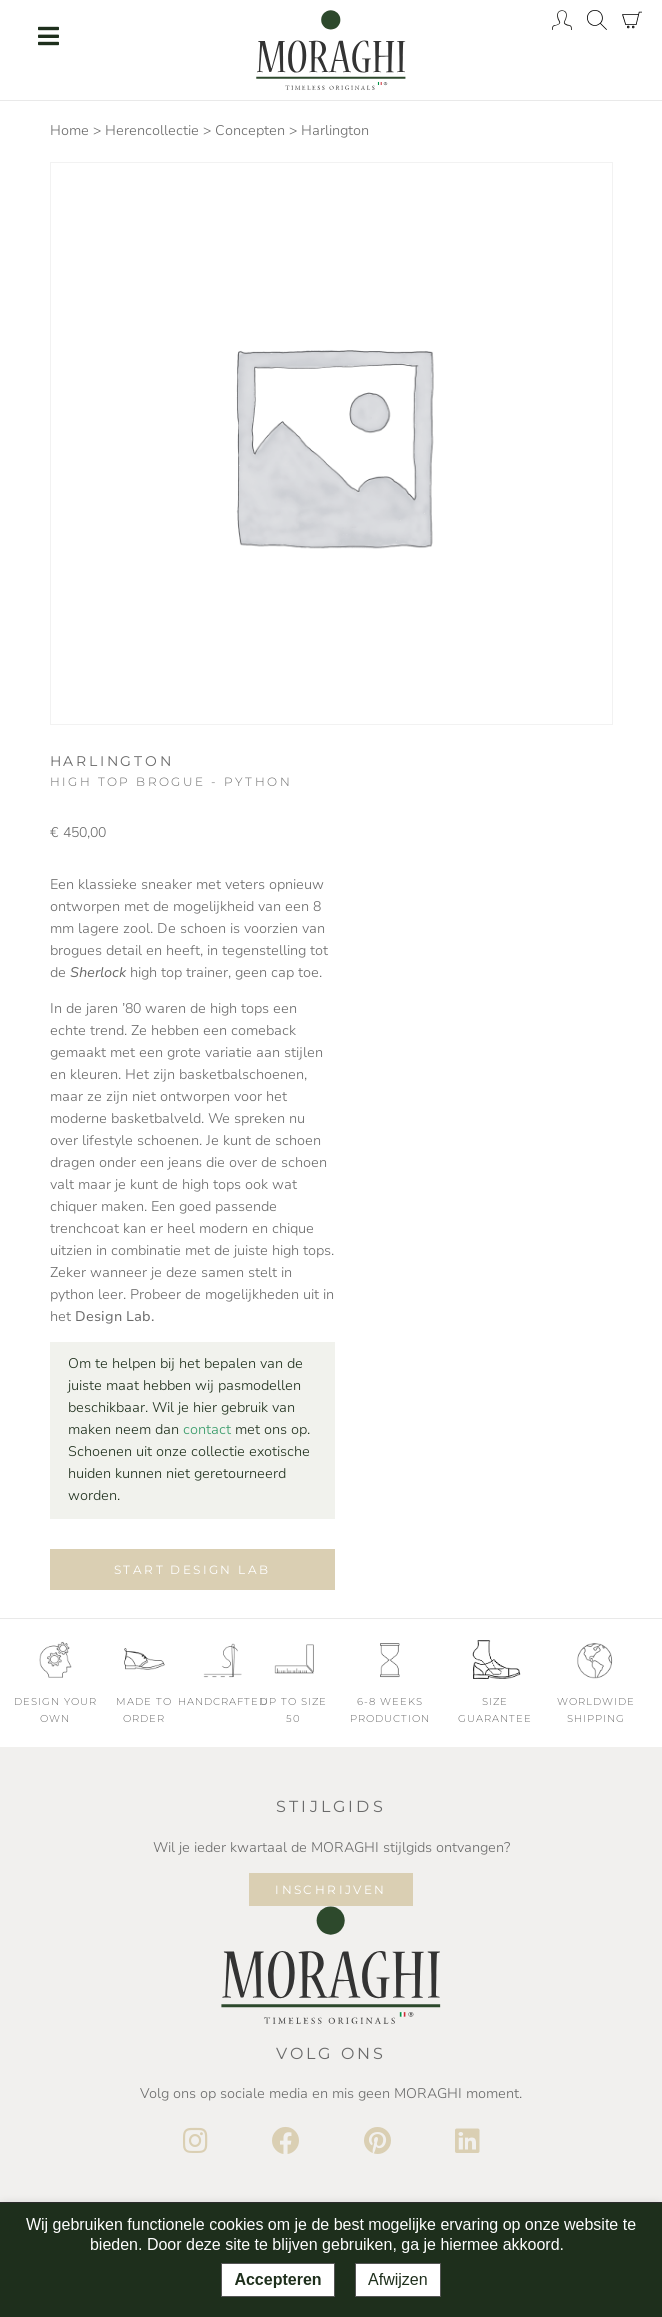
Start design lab (192, 1569)
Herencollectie (152, 130)
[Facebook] (286, 2142)
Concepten (250, 130)
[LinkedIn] (467, 2142)
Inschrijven (330, 1889)
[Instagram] (195, 2142)
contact (207, 1429)
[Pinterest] (377, 2142)
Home (69, 130)
